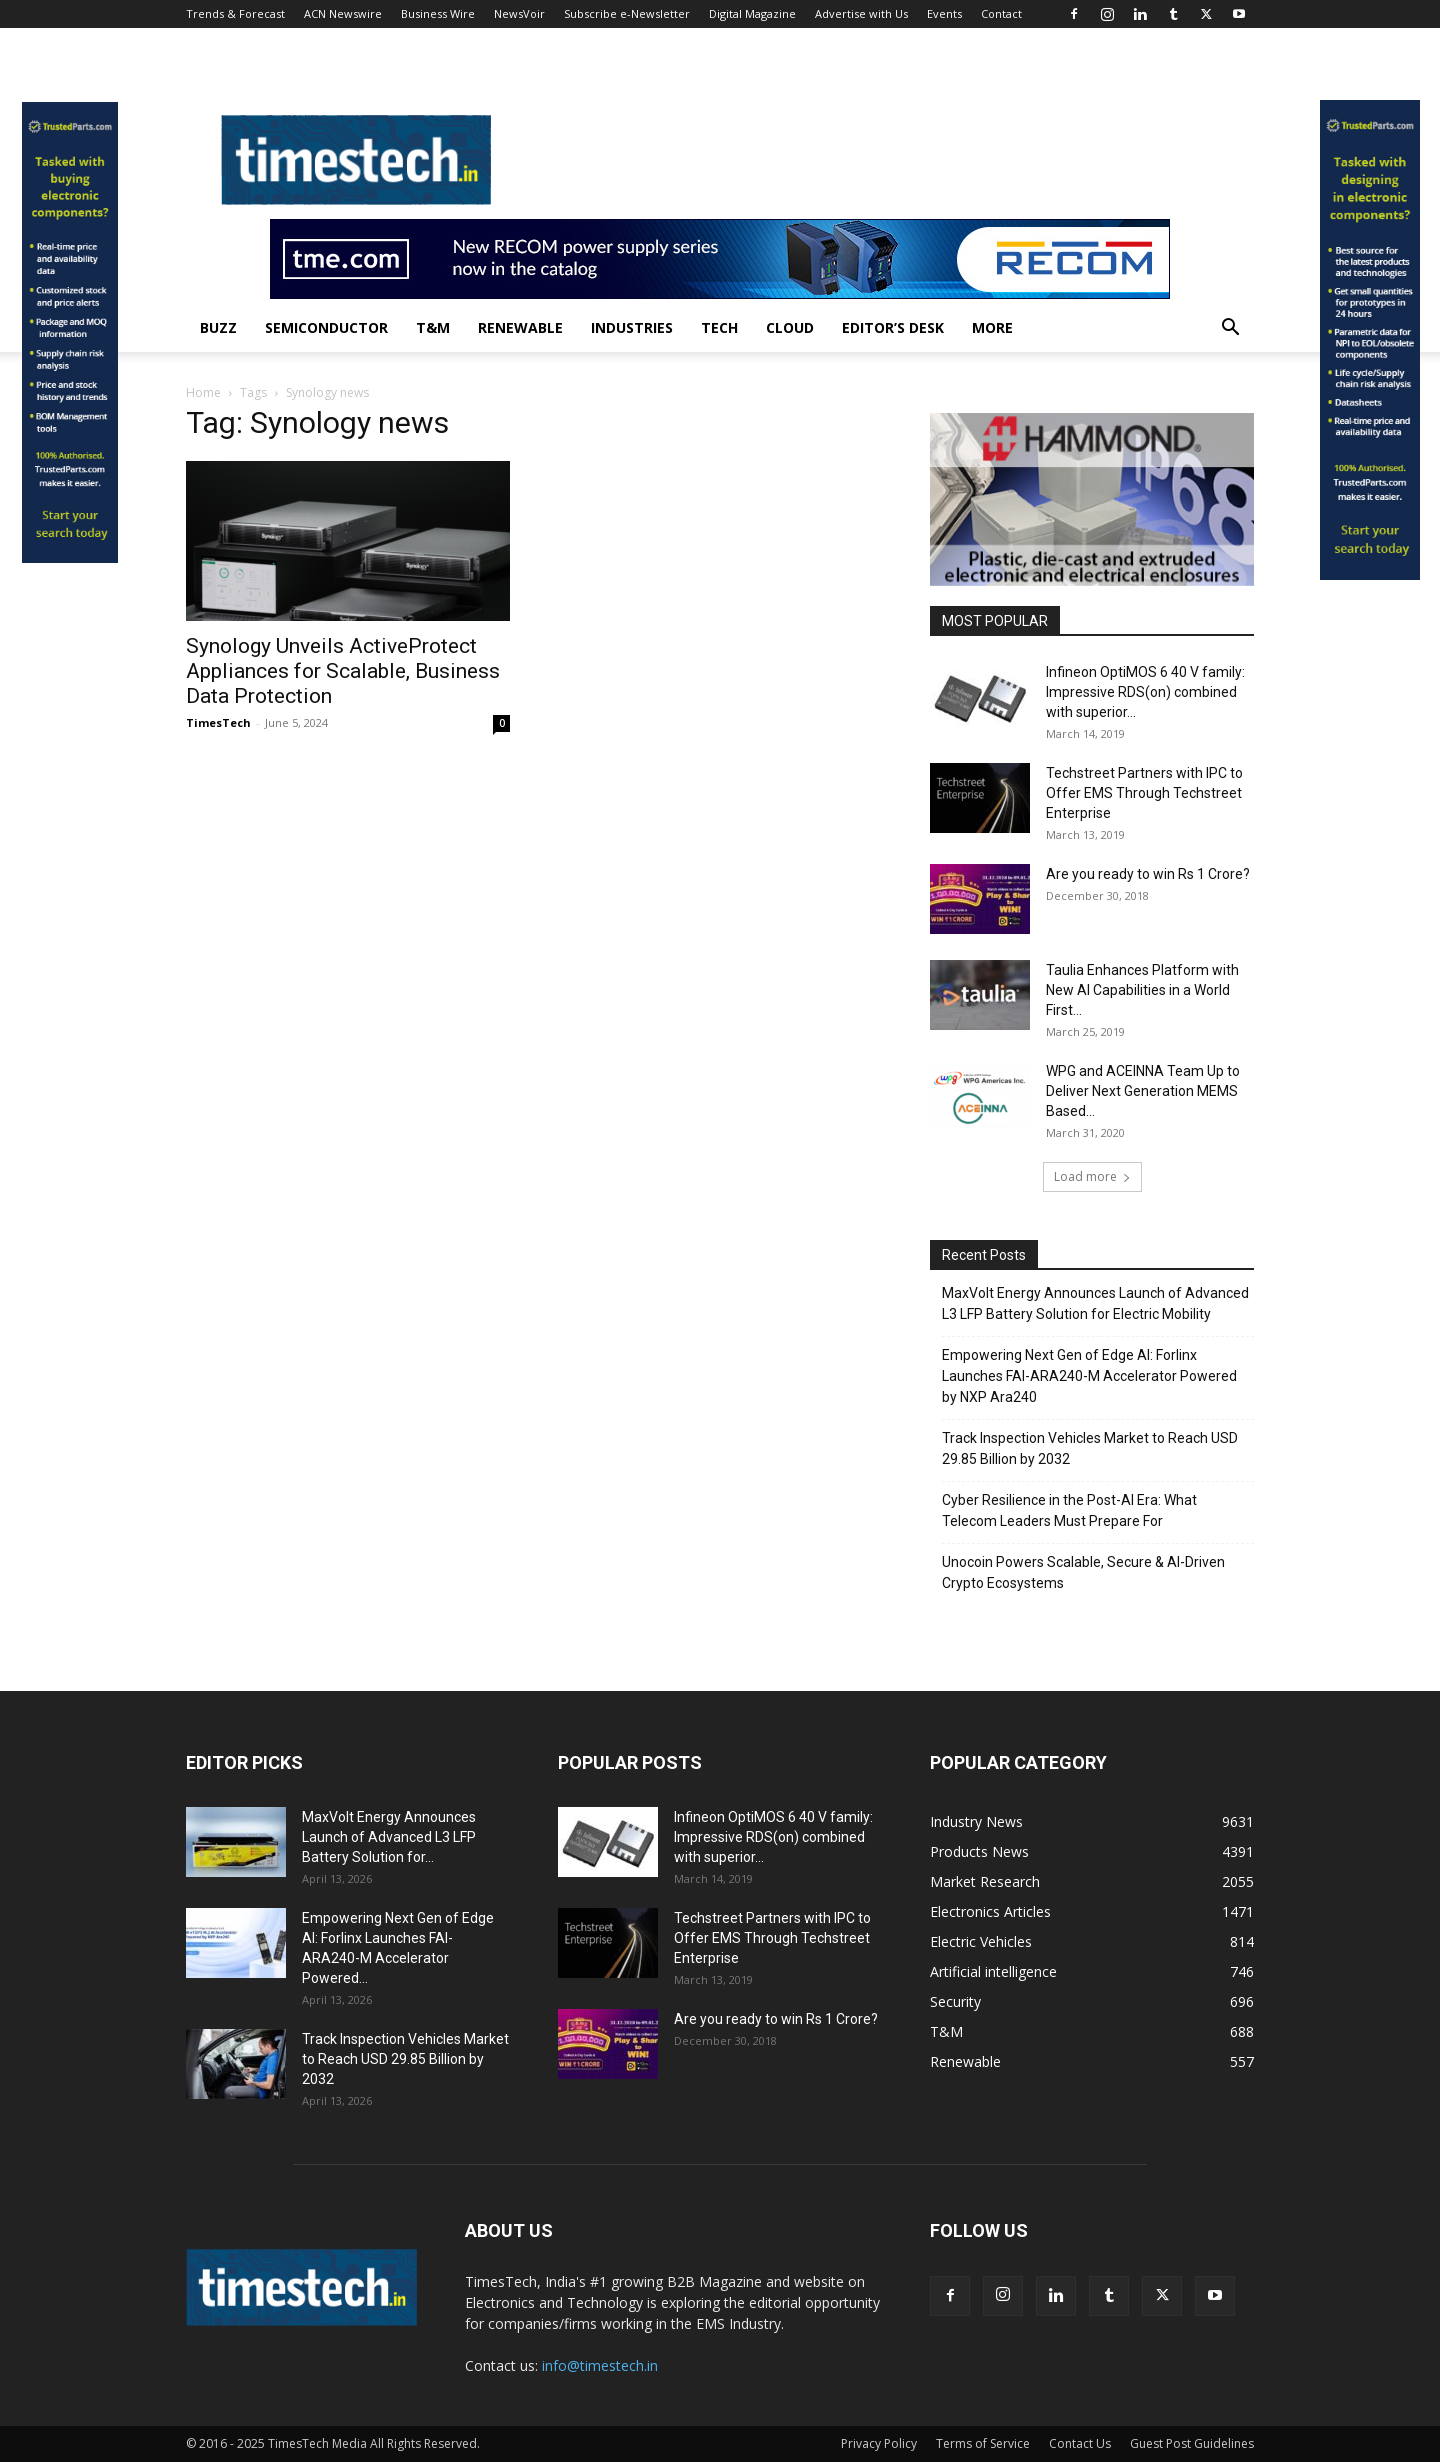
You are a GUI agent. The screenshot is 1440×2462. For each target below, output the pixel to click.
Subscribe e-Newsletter (627, 13)
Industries (632, 327)
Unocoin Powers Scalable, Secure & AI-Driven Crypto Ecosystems (1083, 1572)
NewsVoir (519, 13)
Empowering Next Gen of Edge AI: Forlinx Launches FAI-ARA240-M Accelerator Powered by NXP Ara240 (1089, 1376)
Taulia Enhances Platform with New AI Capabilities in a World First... (1142, 990)
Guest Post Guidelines (1192, 2443)
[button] (1230, 329)
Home (203, 392)
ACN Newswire (343, 13)
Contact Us (1080, 2443)
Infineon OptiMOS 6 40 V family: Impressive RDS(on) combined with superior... (1145, 692)
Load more (1092, 1176)
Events (944, 13)
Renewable (520, 327)
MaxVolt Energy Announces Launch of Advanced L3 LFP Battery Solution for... (389, 1837)
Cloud (790, 327)
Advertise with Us (861, 13)
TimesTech (218, 722)
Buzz (218, 327)
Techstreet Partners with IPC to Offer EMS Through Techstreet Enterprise (1144, 793)
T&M (433, 327)
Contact (1001, 13)
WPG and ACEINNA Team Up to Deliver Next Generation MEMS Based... (1143, 1091)
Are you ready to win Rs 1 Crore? (1148, 874)
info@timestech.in (600, 2365)
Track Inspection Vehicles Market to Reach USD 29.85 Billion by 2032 (1090, 1448)
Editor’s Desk (893, 327)
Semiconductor (326, 327)
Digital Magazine (752, 13)
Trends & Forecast (235, 13)
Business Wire (438, 13)
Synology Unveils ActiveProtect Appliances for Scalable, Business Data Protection (343, 671)
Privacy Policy (879, 2443)
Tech (719, 327)
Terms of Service (983, 2443)
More (992, 327)
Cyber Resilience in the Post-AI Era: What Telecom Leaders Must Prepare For (1069, 1510)
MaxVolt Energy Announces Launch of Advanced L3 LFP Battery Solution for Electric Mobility (1095, 1303)
